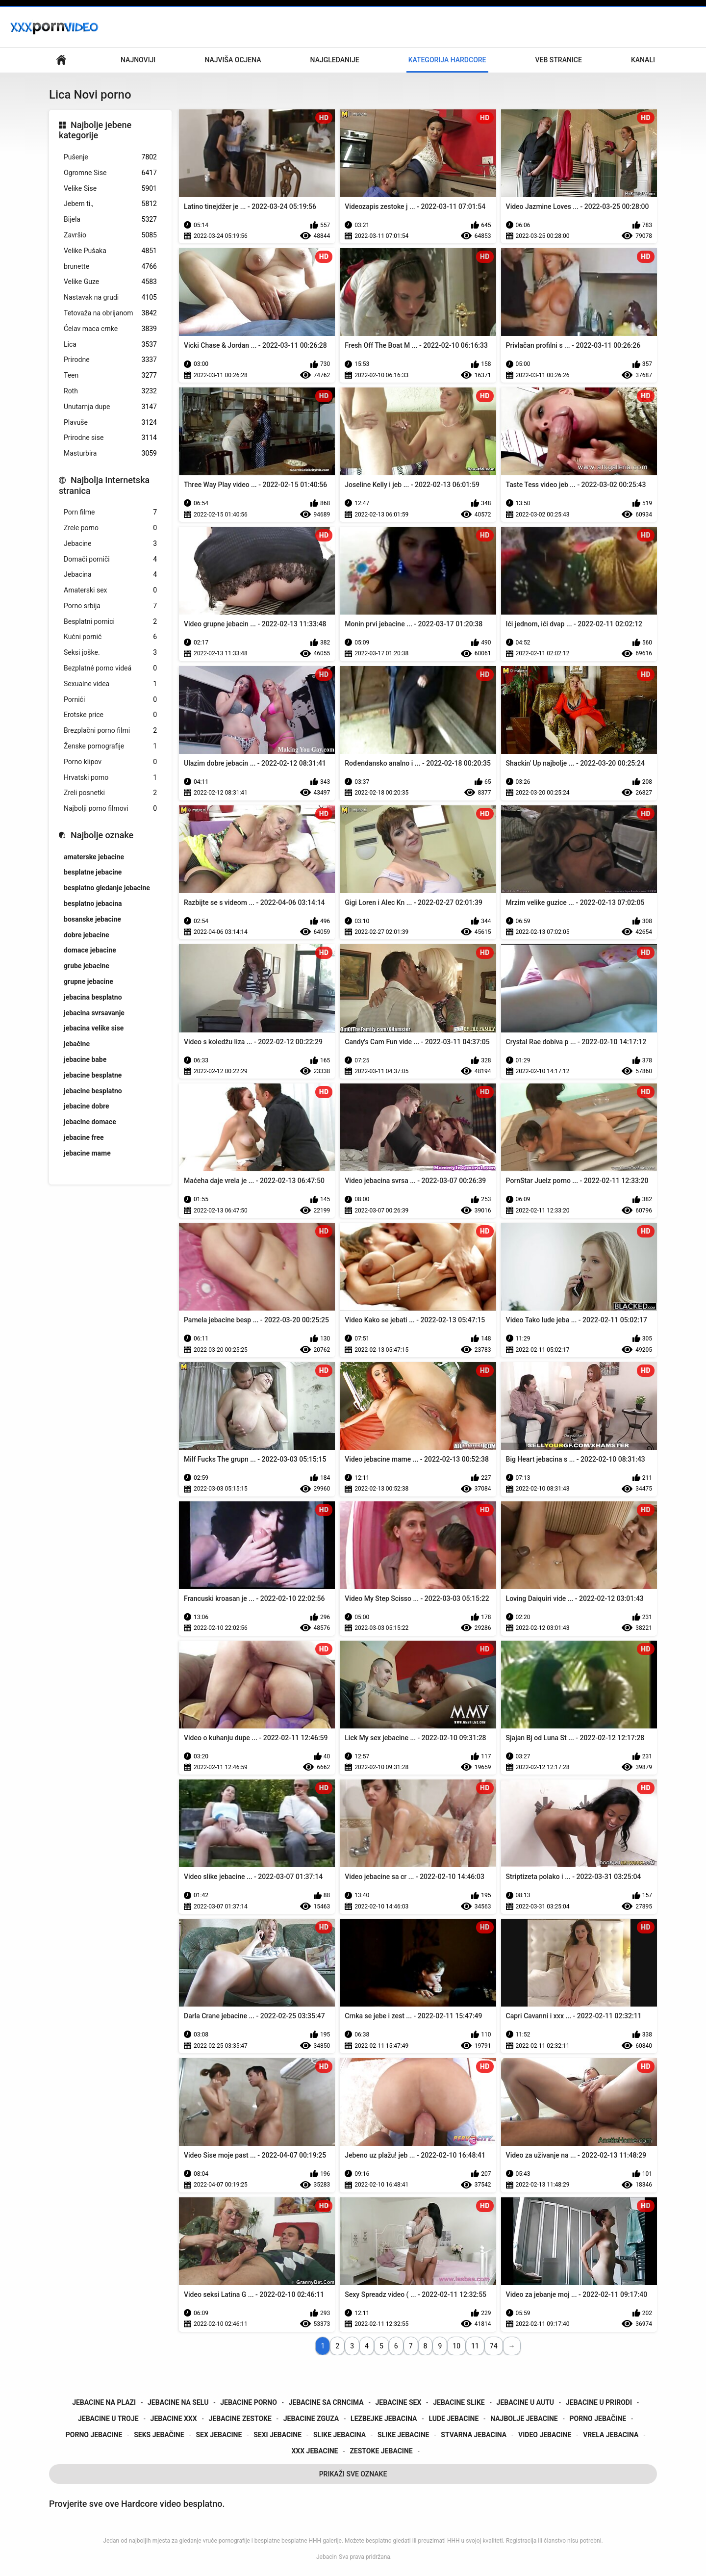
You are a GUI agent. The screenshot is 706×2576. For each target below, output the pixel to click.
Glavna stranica (61, 60)
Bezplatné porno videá (110, 668)
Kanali (643, 60)
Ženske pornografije (110, 746)
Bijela (110, 219)
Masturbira (110, 453)
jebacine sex (399, 2402)
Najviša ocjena (232, 60)
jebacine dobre (86, 1106)
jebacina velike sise (94, 1028)
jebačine (77, 1044)
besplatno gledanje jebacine (107, 888)
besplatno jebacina (93, 903)
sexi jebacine (277, 2435)
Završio (110, 235)
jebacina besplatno (93, 997)
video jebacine (544, 2435)
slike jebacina (339, 2435)
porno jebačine (598, 2418)
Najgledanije (334, 60)
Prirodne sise (110, 438)
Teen (110, 375)
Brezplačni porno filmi (110, 730)
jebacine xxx (174, 2418)
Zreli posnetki (110, 793)
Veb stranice (558, 60)
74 (494, 2346)
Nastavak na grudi (110, 297)
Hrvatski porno (110, 777)
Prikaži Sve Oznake (353, 2474)
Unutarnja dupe (110, 407)
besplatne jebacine (93, 872)
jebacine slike (458, 2402)
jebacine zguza (311, 2418)
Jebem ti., (110, 204)
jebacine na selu (178, 2402)
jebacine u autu (526, 2402)
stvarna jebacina (473, 2435)
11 (475, 2346)
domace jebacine (90, 950)
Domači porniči (110, 559)
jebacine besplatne (93, 1075)
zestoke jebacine (381, 2451)
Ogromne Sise (110, 173)
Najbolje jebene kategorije (95, 130)
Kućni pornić (110, 637)
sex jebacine (219, 2435)
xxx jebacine (314, 2451)
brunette (110, 266)
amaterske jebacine (94, 857)
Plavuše (110, 422)
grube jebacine (86, 966)
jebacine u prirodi (599, 2402)
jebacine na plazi (104, 2402)
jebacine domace (90, 1122)
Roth (110, 391)
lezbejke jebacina (384, 2418)
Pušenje (110, 157)
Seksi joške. (110, 652)
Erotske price (110, 715)
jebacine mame (87, 1153)
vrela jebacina (610, 2435)
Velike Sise (110, 188)
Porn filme (110, 512)
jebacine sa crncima (326, 2402)
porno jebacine (94, 2435)
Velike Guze (110, 282)
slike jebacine (403, 2435)
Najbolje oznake (102, 835)
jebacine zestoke (240, 2418)
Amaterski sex (110, 590)
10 (456, 2346)
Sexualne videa (110, 684)
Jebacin (326, 2556)
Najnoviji (138, 60)
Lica (110, 344)
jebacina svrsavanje (94, 1013)
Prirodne (110, 360)
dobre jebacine (86, 935)
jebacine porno (248, 2402)
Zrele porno (110, 528)
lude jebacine (454, 2418)
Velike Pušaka (110, 251)
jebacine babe (85, 1059)
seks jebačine (159, 2435)
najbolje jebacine (524, 2418)
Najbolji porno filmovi (110, 808)
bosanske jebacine (92, 919)
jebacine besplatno (93, 1091)
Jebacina (110, 574)
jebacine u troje (108, 2418)
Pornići (110, 700)
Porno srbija (110, 606)
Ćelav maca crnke (110, 329)
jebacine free (84, 1137)
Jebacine (110, 544)
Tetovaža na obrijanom (110, 313)
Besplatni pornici (110, 622)
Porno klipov (110, 762)
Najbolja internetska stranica (104, 485)
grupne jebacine (88, 981)
